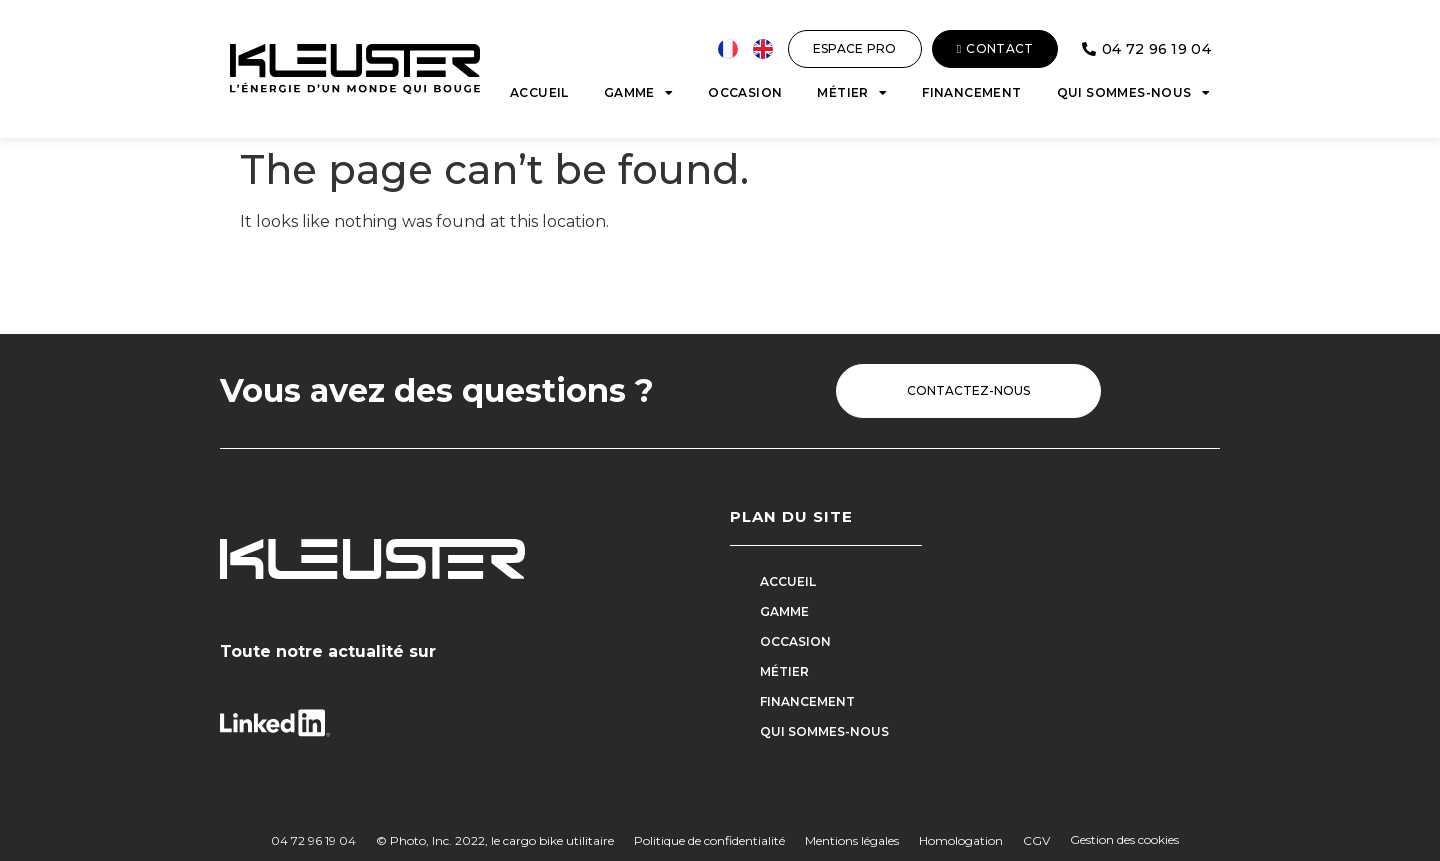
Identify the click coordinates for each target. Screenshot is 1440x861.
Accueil (539, 92)
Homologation (961, 840)
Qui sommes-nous (1133, 93)
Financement (971, 92)
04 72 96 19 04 (313, 840)
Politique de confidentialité (709, 840)
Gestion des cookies (1124, 839)
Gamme (638, 93)
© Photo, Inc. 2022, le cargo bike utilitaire (495, 840)
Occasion (745, 92)
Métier (852, 93)
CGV (1036, 840)
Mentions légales (852, 840)
